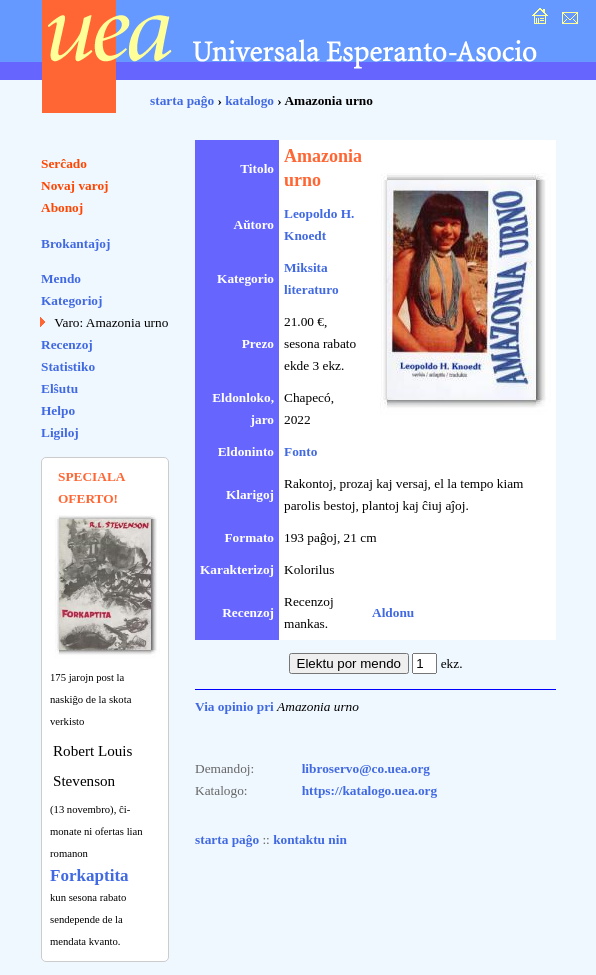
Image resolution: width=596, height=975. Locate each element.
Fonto (300, 451)
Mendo (61, 278)
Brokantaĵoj (75, 243)
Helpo (58, 410)
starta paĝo (182, 100)
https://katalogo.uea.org (370, 790)
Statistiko (68, 366)
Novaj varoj (75, 185)
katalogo (249, 100)
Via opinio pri (234, 706)
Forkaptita (89, 875)
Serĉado (64, 163)
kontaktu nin (310, 839)
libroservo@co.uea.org (366, 768)
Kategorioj (71, 300)
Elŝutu (59, 388)
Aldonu (393, 612)
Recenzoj (67, 344)
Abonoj (62, 207)
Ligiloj (60, 432)
